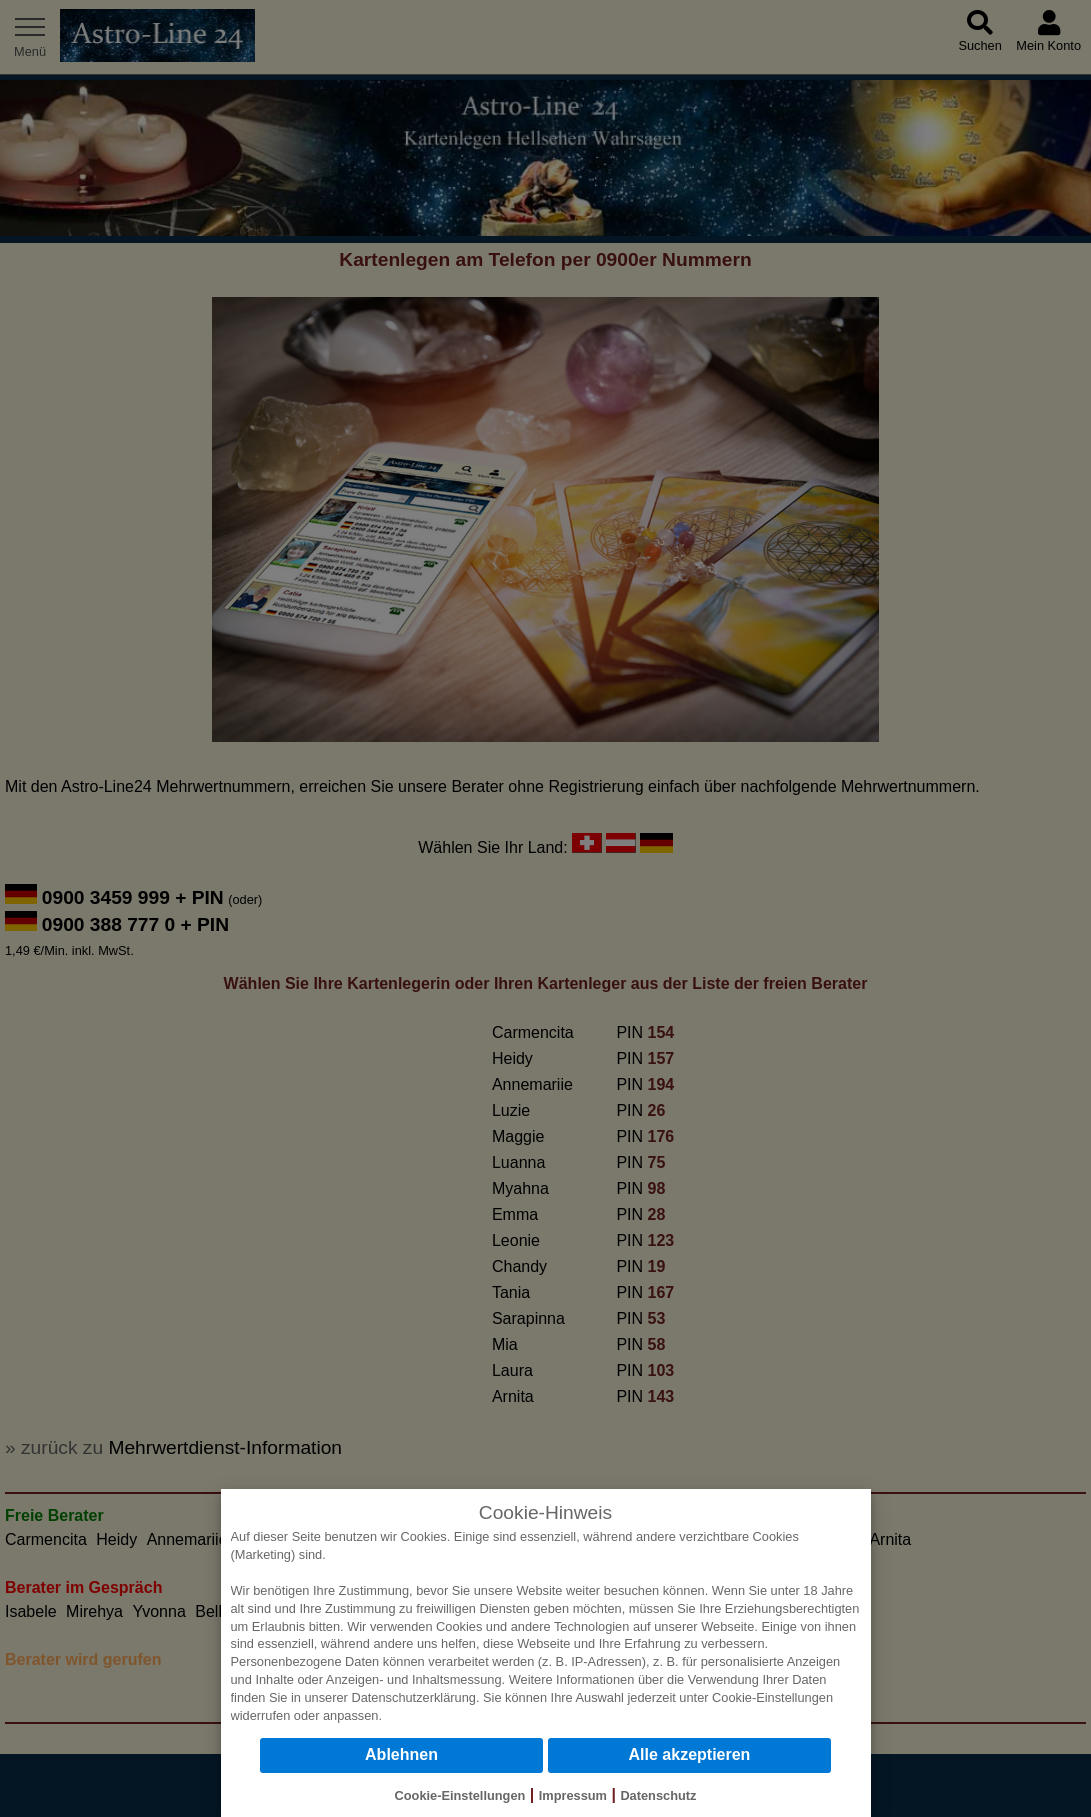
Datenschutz (658, 1795)
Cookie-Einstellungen (772, 1697)
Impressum (573, 1795)
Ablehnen (401, 1754)
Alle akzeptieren (690, 1754)
